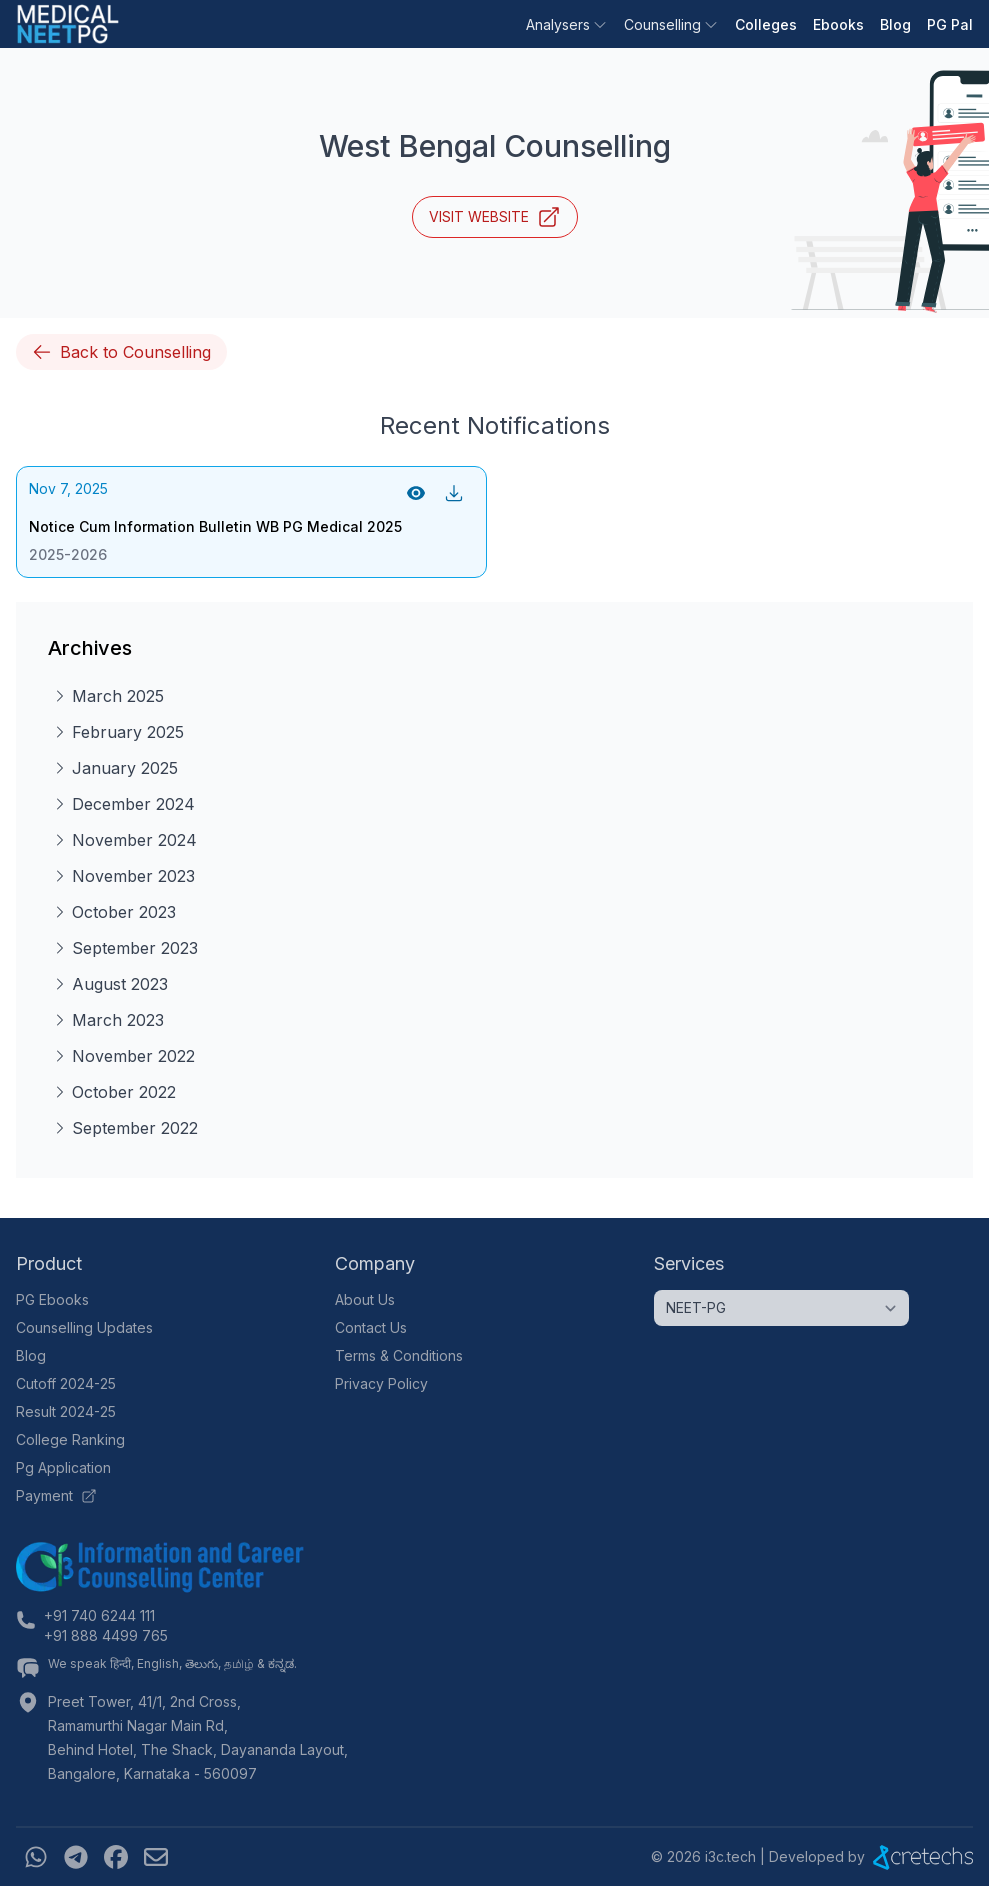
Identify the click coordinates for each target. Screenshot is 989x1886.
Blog (895, 24)
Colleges (766, 24)
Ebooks (838, 24)
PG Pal (950, 24)
